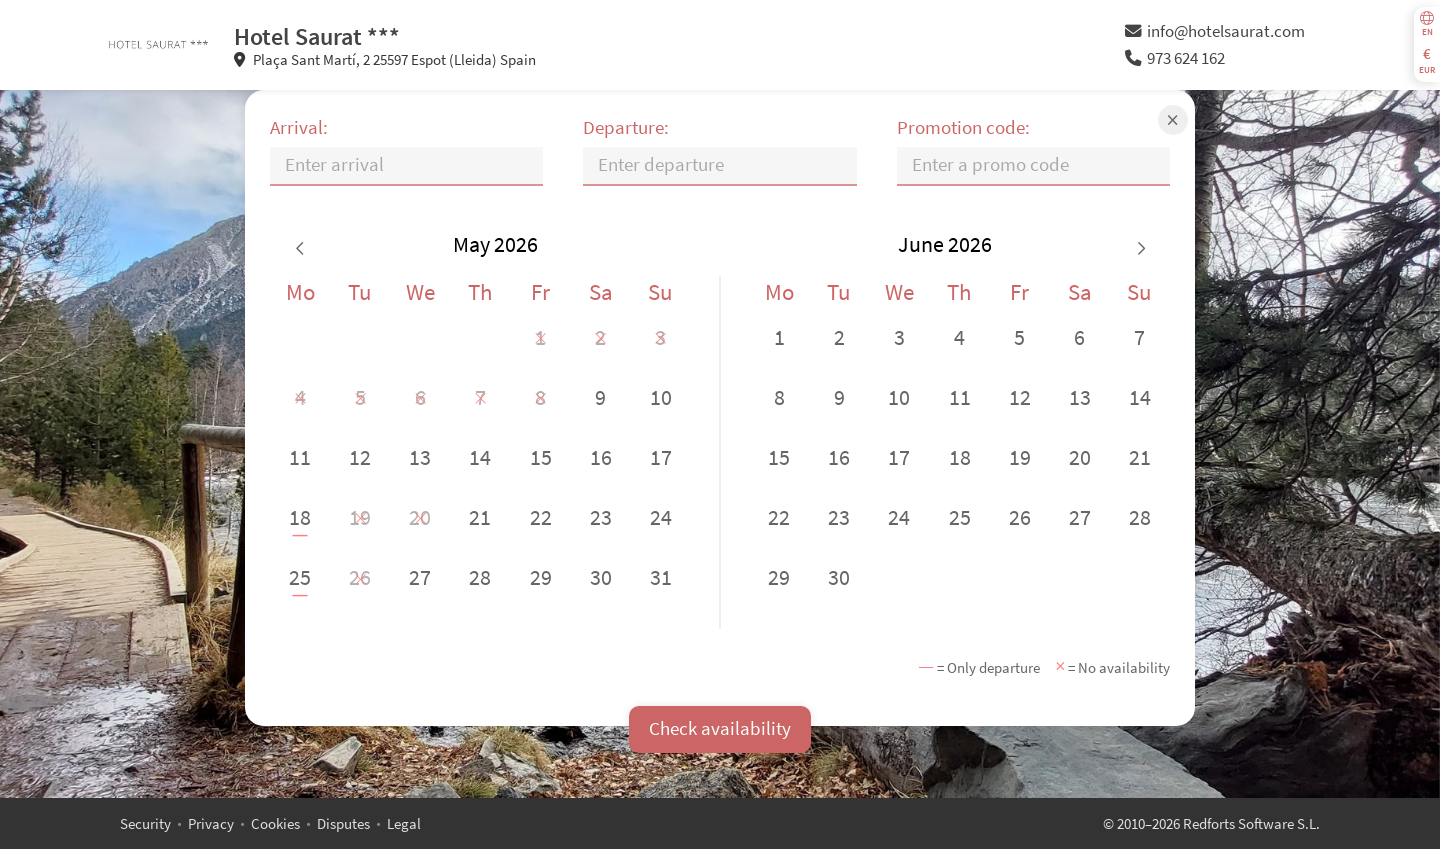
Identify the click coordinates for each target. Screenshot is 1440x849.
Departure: (626, 127)
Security (145, 823)
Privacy (211, 823)
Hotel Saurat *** (317, 36)
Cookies (275, 823)
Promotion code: (963, 127)
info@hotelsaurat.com (1215, 31)
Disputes (343, 823)
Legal (404, 823)
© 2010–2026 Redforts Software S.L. (1211, 823)
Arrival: (299, 127)
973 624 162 (1175, 58)
